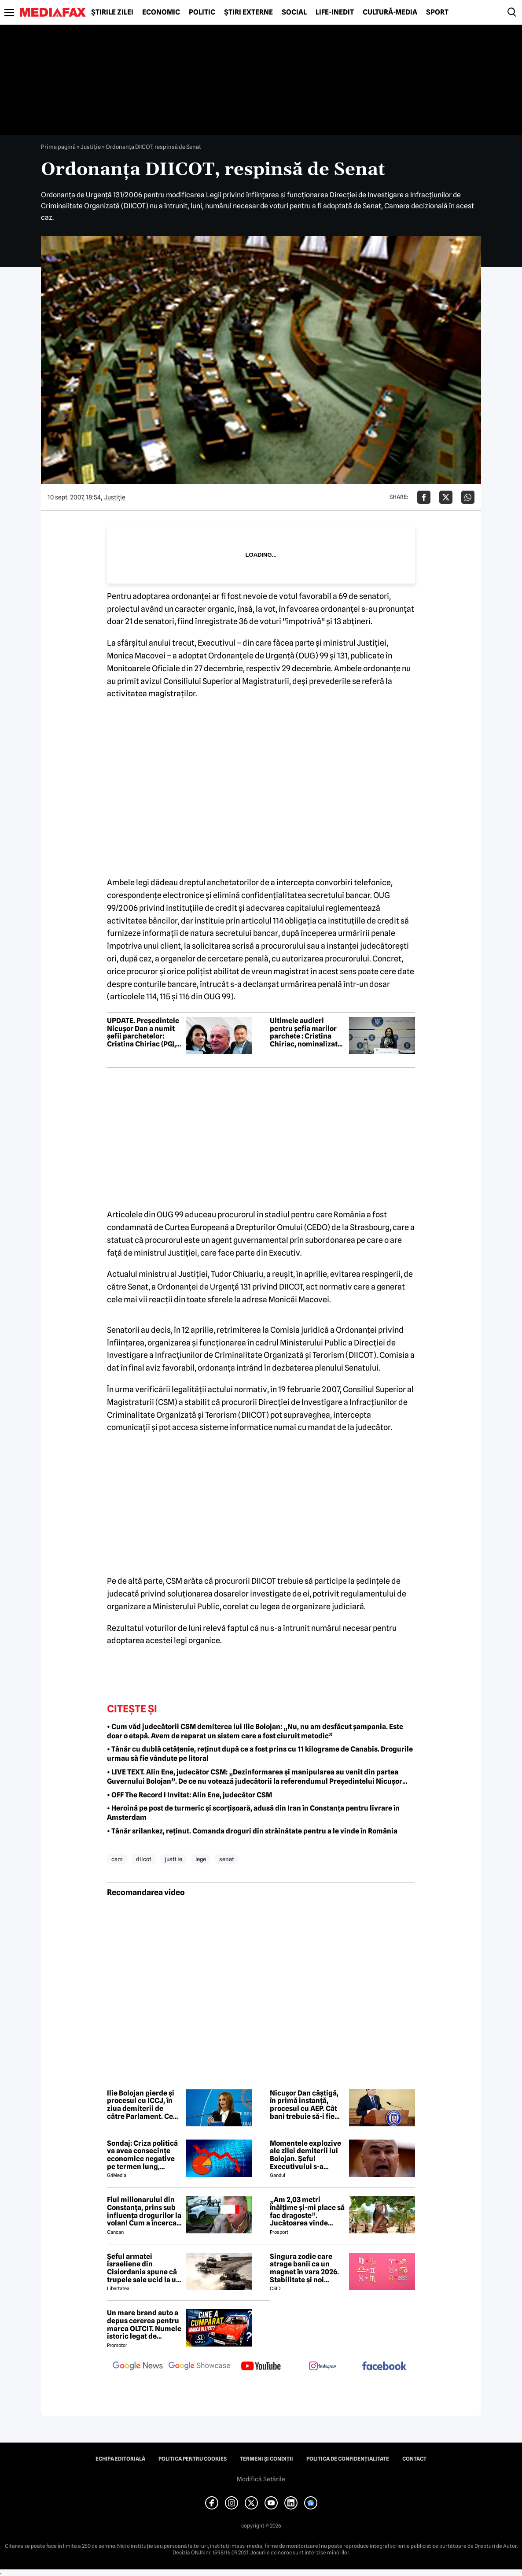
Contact (414, 2459)
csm (117, 1859)
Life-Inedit (335, 12)
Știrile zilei (112, 12)
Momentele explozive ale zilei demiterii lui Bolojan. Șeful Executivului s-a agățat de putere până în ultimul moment (306, 2155)
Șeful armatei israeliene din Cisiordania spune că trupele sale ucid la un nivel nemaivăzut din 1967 (143, 2268)
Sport (437, 12)
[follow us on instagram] (322, 2367)
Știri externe (248, 12)
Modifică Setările (261, 2479)
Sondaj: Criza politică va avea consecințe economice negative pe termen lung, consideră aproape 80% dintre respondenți (142, 2155)
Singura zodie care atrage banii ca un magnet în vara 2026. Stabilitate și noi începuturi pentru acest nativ (304, 2268)
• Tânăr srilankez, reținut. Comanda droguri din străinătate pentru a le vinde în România (252, 1831)
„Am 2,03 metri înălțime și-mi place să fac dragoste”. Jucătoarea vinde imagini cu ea (307, 2211)
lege (200, 1859)
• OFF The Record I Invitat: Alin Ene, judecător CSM (189, 1795)
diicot (143, 1859)
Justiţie (91, 146)
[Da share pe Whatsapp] (467, 497)
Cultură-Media (390, 12)
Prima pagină (58, 146)
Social (294, 12)
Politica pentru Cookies (192, 2459)
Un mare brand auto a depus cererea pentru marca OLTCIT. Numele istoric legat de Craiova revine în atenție (144, 2324)
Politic (202, 12)
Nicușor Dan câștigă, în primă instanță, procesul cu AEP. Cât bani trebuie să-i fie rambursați (304, 2104)
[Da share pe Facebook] (423, 497)
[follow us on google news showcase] (199, 2367)
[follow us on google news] (138, 2367)
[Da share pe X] (445, 497)
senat (226, 1859)
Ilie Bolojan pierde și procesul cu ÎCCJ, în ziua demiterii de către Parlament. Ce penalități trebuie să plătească (140, 2104)
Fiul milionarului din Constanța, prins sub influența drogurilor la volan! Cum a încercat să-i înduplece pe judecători (144, 2211)
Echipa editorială (120, 2459)
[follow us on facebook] (384, 2367)
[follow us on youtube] (261, 2367)
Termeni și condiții (266, 2459)
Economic (161, 12)
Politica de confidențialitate (347, 2459)
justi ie (173, 1859)
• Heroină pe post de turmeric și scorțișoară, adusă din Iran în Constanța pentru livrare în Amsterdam (253, 1813)
